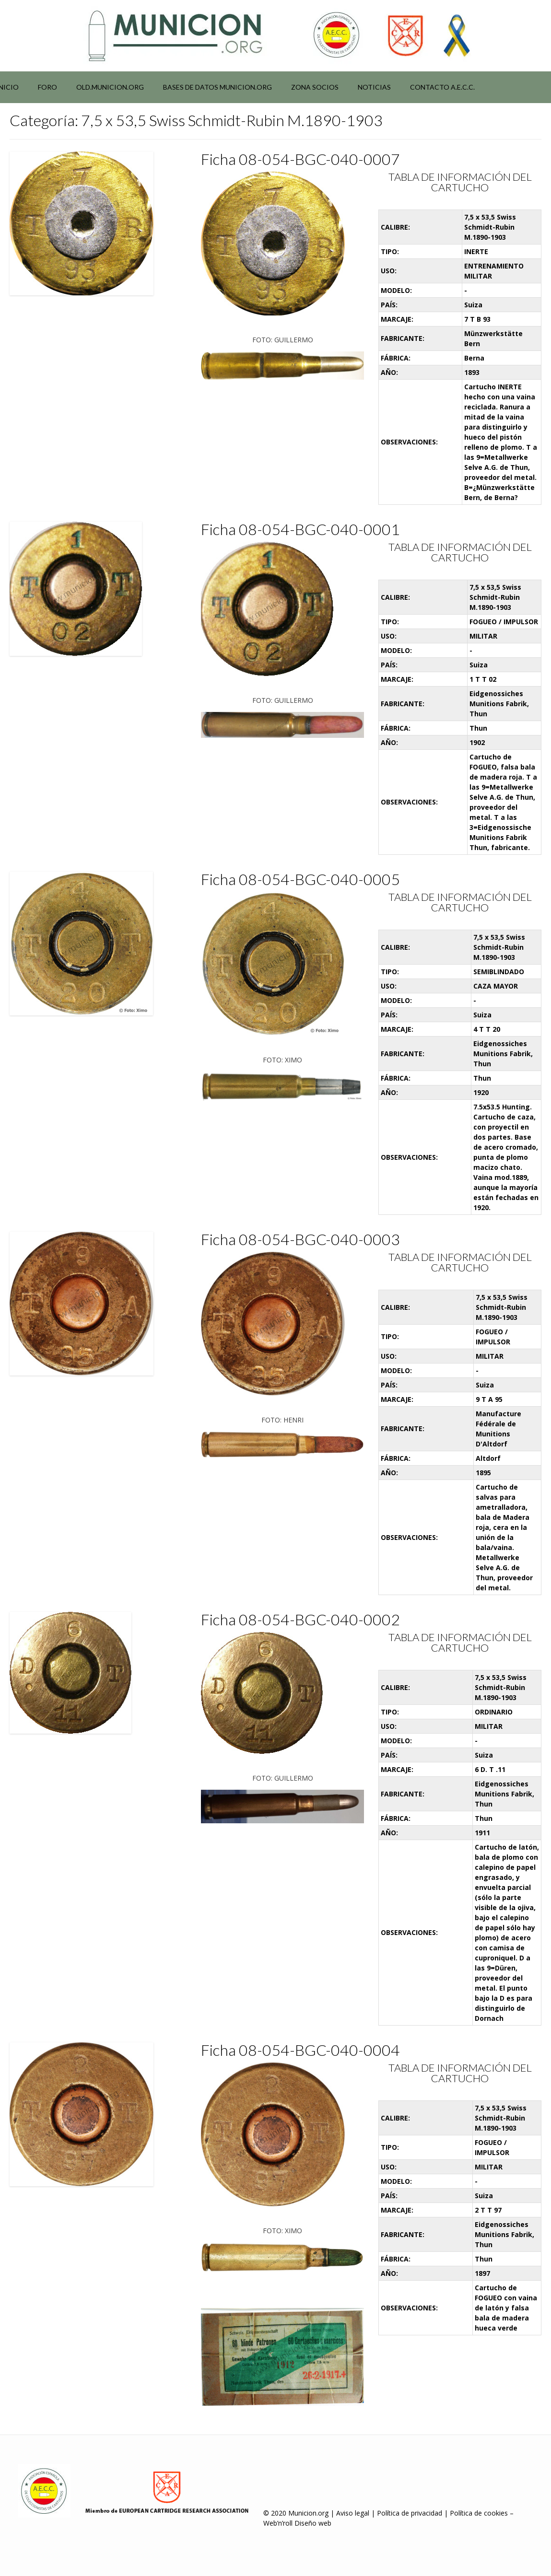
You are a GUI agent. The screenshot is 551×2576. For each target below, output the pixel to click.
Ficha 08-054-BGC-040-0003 (300, 1239)
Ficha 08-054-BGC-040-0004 (300, 2049)
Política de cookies (479, 2513)
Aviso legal (352, 2513)
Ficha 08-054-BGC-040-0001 (300, 529)
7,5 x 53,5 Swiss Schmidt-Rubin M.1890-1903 (490, 227)
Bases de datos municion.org (217, 87)
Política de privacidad (409, 2513)
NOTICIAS (374, 87)
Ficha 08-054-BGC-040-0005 (300, 879)
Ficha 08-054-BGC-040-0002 (300, 1619)
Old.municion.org (110, 87)
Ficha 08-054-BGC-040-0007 (300, 159)
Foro (47, 87)
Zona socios (315, 87)
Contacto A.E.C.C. (442, 87)
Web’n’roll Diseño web (297, 2523)
